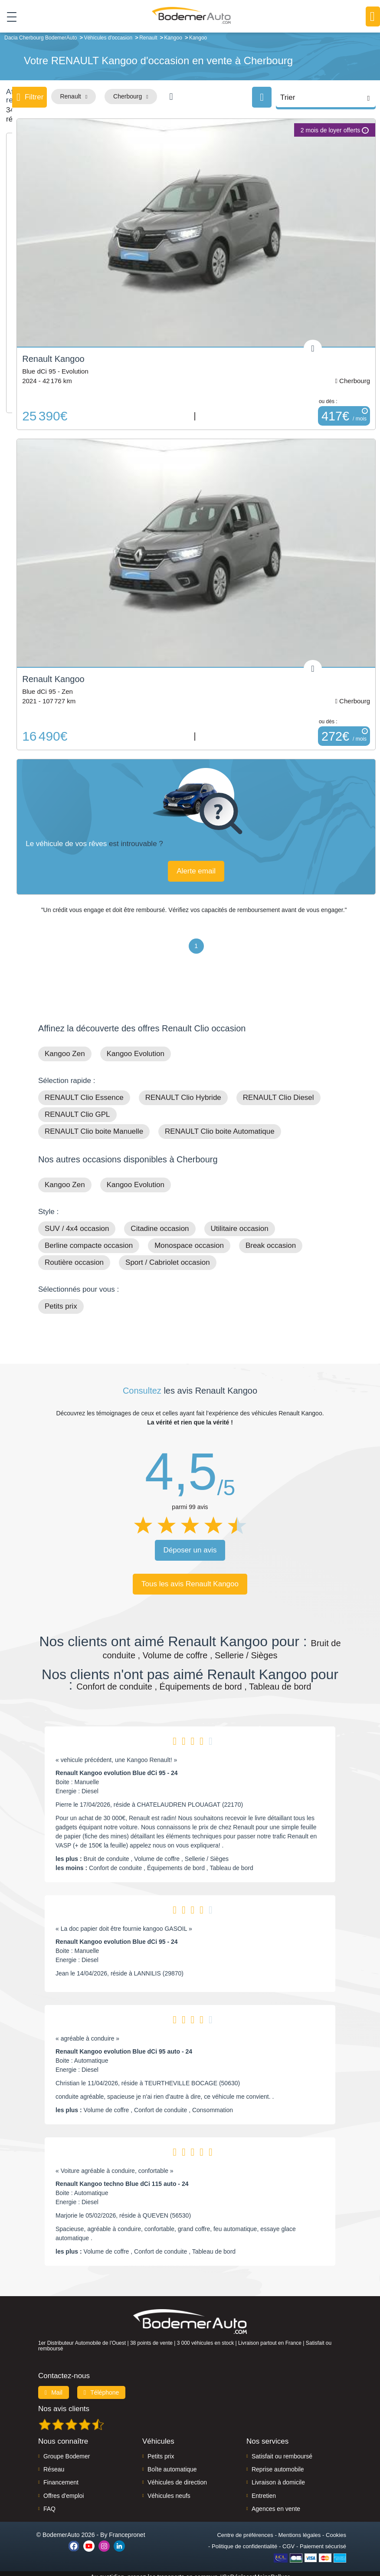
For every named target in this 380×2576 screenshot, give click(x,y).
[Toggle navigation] (8, 17)
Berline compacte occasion (89, 1239)
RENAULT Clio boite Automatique (220, 1125)
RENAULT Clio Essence (84, 1091)
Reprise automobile (278, 2462)
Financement (61, 2476)
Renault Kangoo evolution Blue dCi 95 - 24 (117, 1766)
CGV (288, 2540)
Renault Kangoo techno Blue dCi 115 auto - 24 (122, 2177)
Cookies (336, 2528)
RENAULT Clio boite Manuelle (94, 1125)
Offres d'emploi (63, 2489)
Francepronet (127, 2528)
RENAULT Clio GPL (77, 1108)
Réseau (53, 2462)
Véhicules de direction (177, 2476)
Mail (53, 2385)
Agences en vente (276, 2502)
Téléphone (101, 2385)
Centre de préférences (245, 2528)
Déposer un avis (190, 1543)
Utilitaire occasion (240, 1222)
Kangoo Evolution (135, 1047)
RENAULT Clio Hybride (183, 1091)
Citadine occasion (160, 1222)
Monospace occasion (189, 1239)
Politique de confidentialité (244, 2540)
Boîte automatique (172, 2462)
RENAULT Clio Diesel (278, 1091)
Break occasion (271, 1239)
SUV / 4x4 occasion (77, 1222)
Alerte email (198, 864)
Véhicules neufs (168, 2489)
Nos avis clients (63, 2402)
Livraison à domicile (278, 2476)
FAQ (49, 2502)
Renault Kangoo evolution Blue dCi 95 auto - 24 (124, 2044)
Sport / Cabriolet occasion (167, 1256)
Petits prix (61, 1300)
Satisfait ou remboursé (282, 2449)
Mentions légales (299, 2528)
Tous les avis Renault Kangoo (190, 1577)
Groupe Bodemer (66, 2449)
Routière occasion (74, 1256)
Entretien (264, 2489)
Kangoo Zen (65, 1047)
